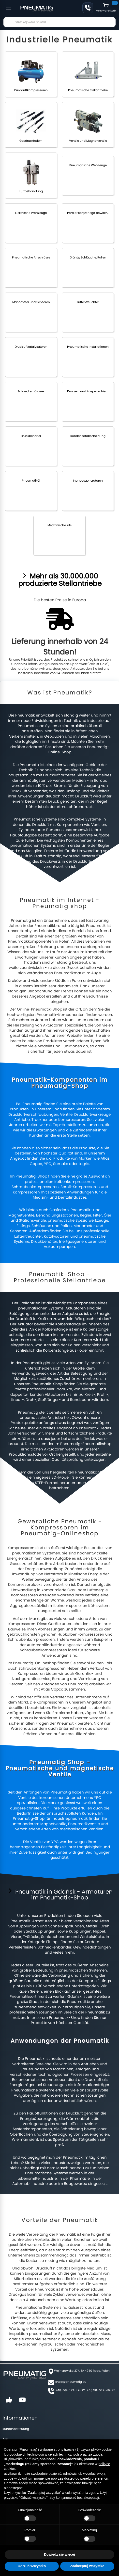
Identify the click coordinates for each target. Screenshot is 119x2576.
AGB (5, 2439)
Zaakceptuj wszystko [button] (87, 2566)
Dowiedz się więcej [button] (59, 2554)
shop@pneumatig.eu (70, 2382)
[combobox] (59, 22)
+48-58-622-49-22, (70, 2390)
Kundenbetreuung (15, 2429)
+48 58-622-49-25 (101, 2390)
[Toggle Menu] (6, 5)
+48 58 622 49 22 (88, 8)
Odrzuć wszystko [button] (32, 2566)
